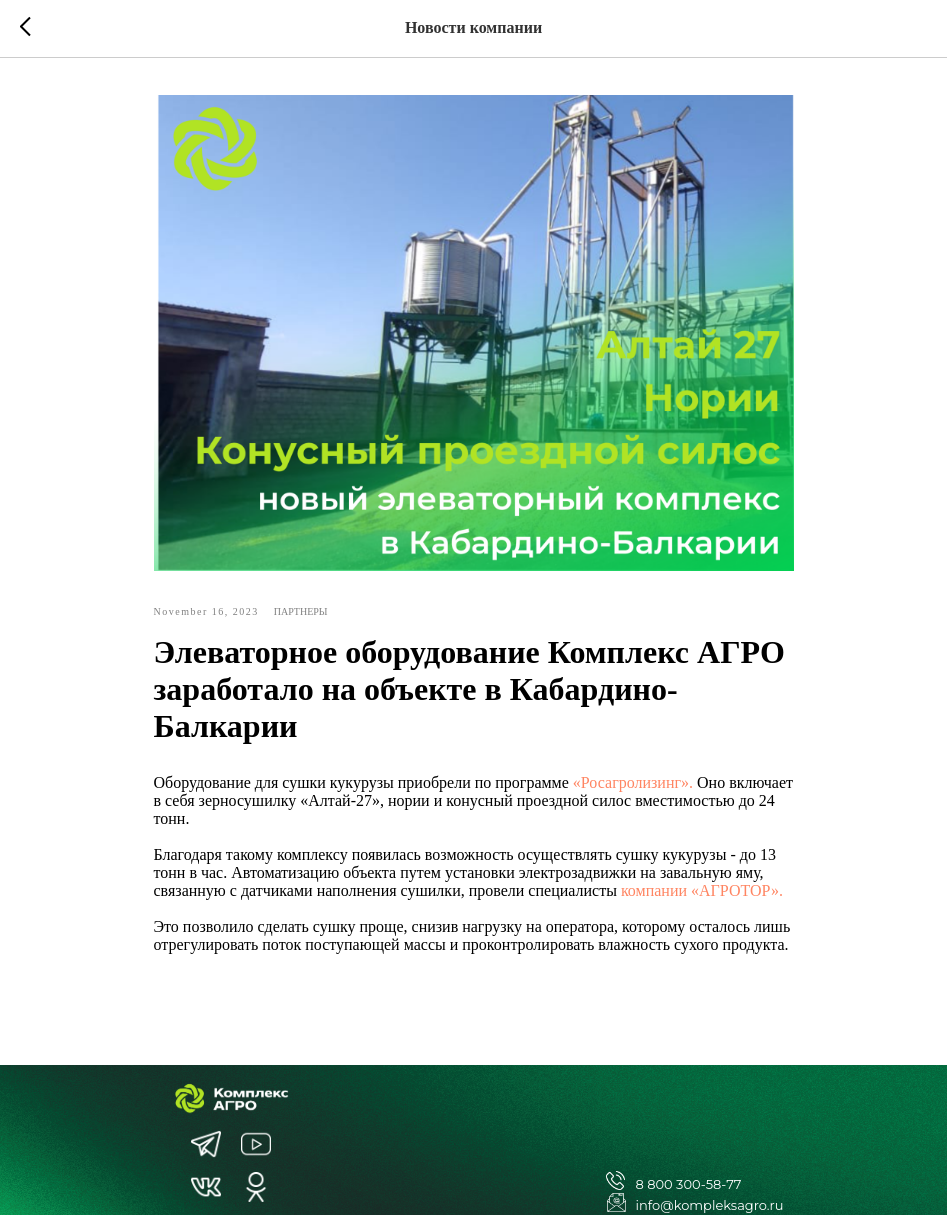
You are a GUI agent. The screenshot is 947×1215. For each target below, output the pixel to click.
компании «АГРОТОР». (702, 890)
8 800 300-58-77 (689, 1184)
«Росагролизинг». (633, 782)
